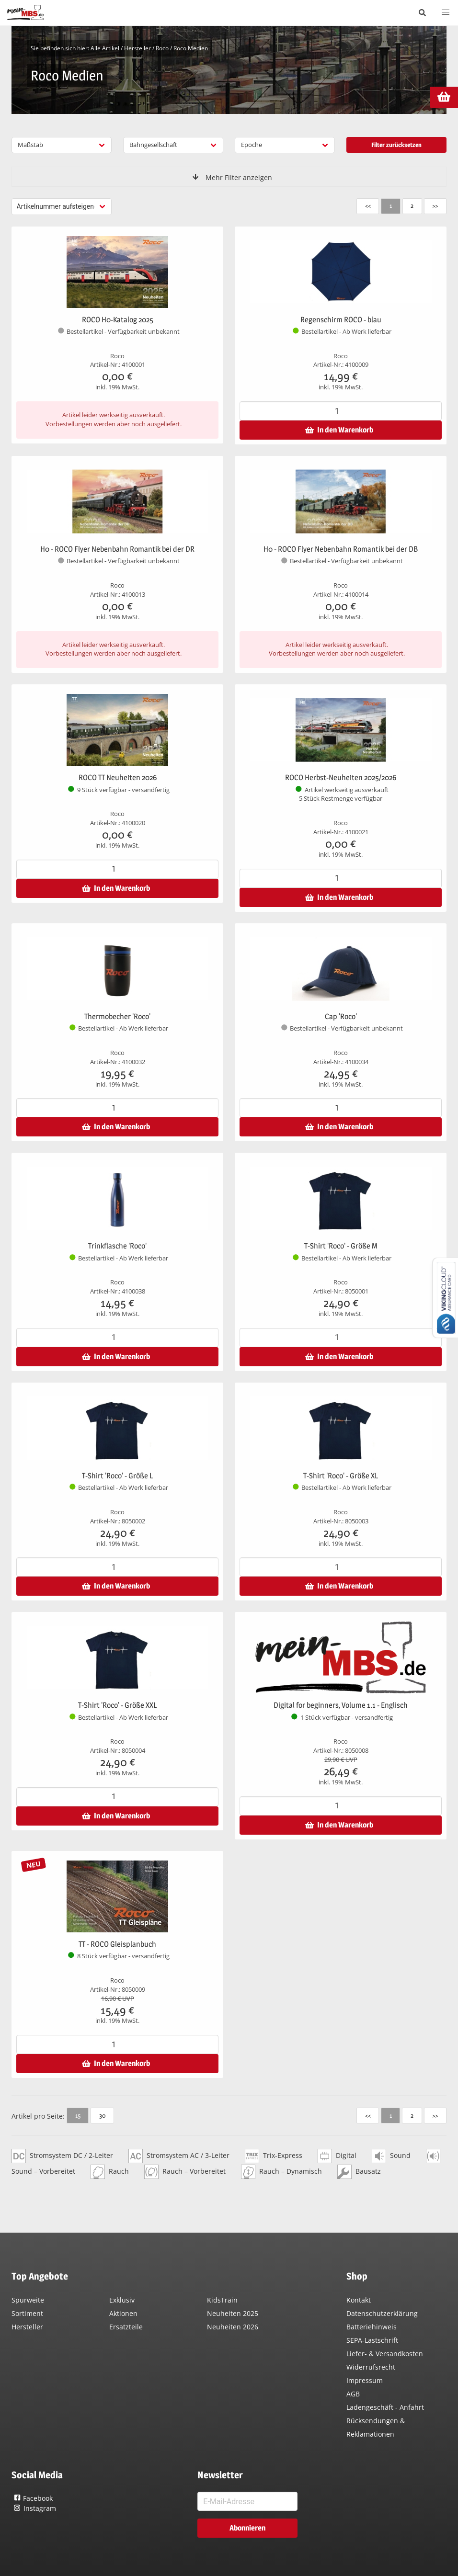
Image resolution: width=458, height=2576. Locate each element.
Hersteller (137, 48)
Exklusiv (122, 2299)
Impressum (364, 2380)
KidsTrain (222, 2299)
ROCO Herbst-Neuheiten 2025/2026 (340, 777)
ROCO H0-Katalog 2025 (117, 319)
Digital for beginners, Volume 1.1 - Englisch (341, 1705)
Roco (162, 48)
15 (77, 2115)
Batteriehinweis (371, 2326)
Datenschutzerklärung (382, 2313)
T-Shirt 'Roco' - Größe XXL (117, 1705)
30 (102, 2115)
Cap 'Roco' (341, 1016)
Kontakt (358, 2299)
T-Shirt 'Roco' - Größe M (341, 1245)
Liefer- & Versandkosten (384, 2353)
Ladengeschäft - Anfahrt (385, 2407)
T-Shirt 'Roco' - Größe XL (340, 1475)
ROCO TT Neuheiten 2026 (118, 777)
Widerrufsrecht (370, 2367)
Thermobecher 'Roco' (117, 1016)
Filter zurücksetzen (396, 144)
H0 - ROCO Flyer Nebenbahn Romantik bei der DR (117, 549)
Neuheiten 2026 (232, 2326)
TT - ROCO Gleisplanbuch (117, 1944)
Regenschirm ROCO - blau (340, 319)
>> (435, 205)
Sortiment (27, 2313)
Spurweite (27, 2299)
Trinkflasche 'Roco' (117, 1245)
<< (368, 205)
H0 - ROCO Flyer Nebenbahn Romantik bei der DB (340, 549)
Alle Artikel (105, 48)
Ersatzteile (126, 2326)
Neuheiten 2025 (232, 2313)
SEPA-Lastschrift (372, 2340)
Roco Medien (190, 48)
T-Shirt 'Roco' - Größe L (117, 1475)
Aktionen (123, 2313)
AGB (353, 2393)
